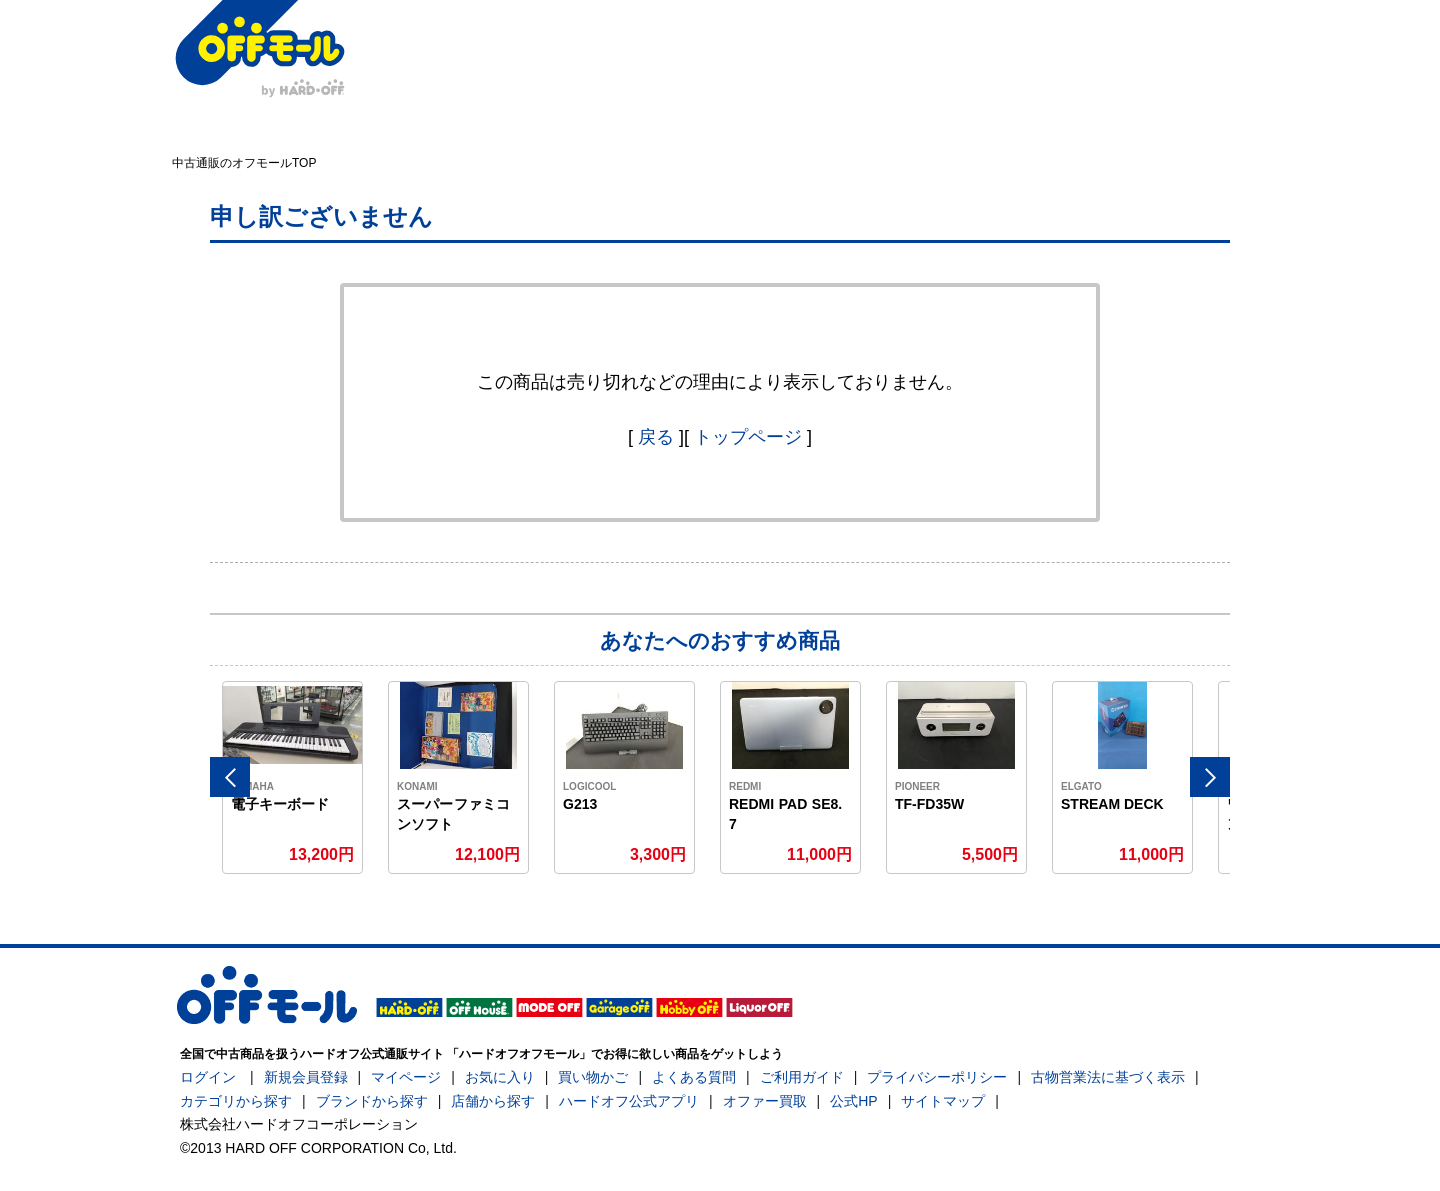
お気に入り (500, 1077)
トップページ (748, 437)
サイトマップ (943, 1101)
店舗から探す (493, 1101)
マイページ (406, 1077)
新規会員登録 (306, 1077)
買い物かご (593, 1077)
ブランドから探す (372, 1101)
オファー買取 (765, 1101)
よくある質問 (694, 1077)
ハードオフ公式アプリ (629, 1101)
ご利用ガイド (802, 1077)
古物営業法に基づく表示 (1108, 1077)
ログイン (208, 1077)
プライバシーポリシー (937, 1077)
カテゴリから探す (236, 1101)
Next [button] (1210, 777)
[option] (293, 777)
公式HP (853, 1101)
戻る (656, 437)
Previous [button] (230, 777)
